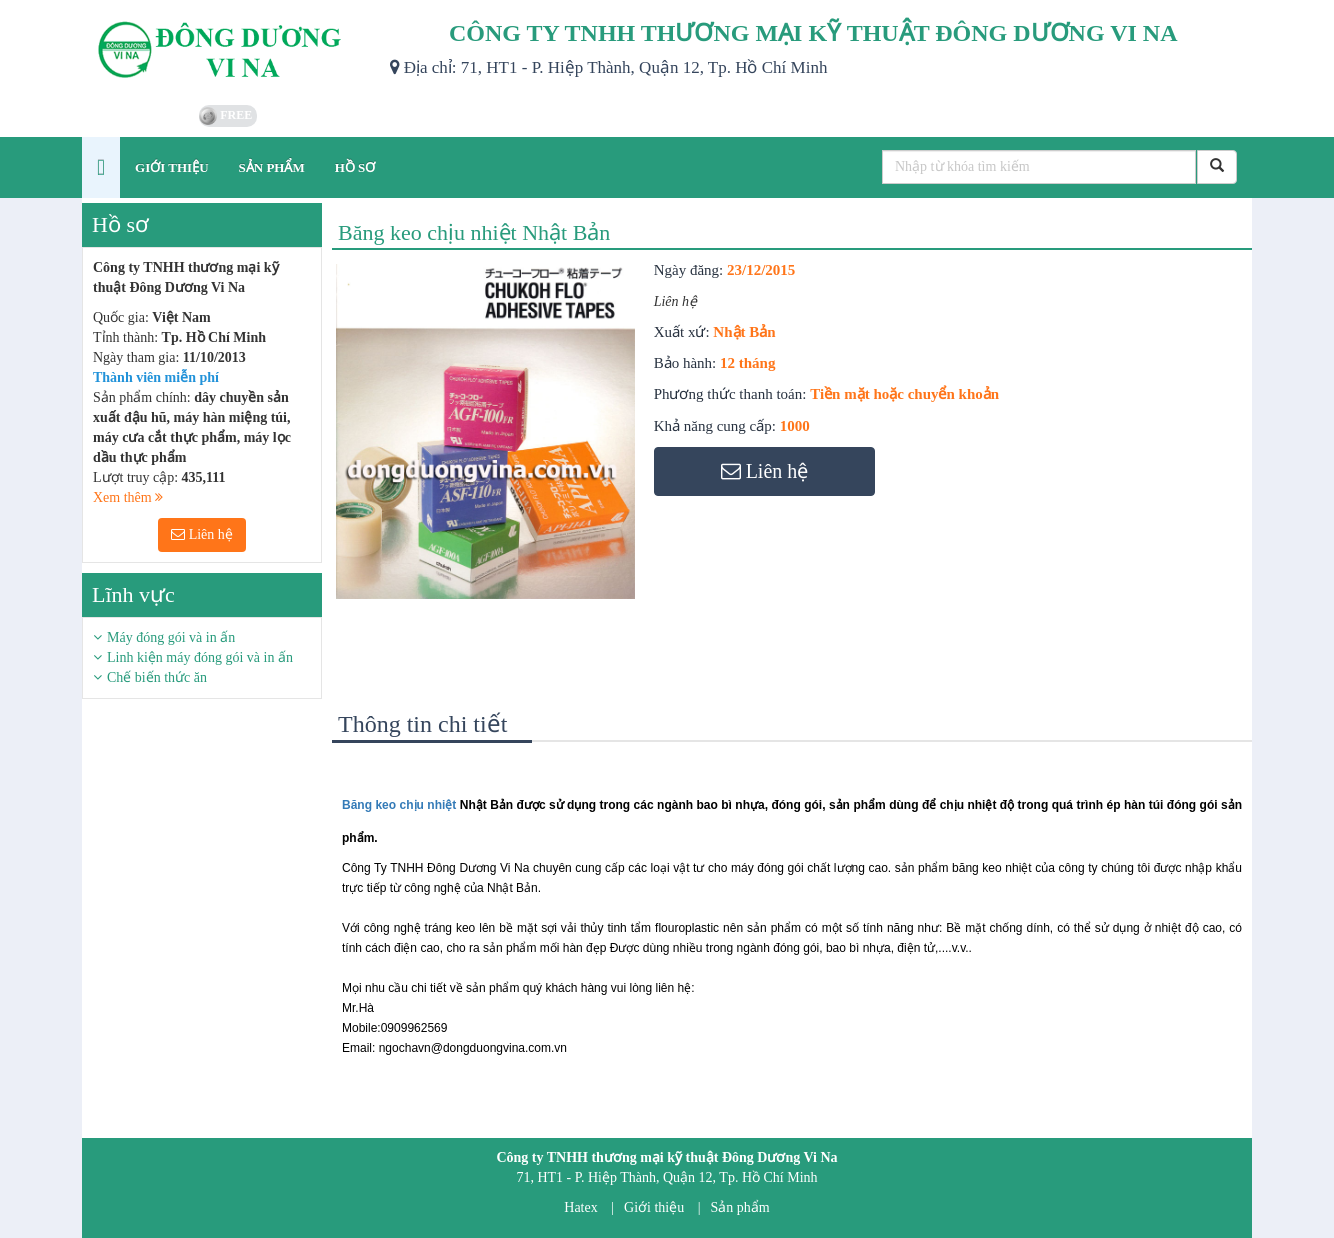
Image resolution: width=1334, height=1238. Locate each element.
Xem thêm (128, 497)
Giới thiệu (654, 1207)
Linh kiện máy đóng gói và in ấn (200, 657)
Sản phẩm (740, 1207)
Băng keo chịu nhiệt (399, 805)
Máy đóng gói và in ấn (171, 637)
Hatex (580, 1207)
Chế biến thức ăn (157, 677)
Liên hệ (202, 534)
